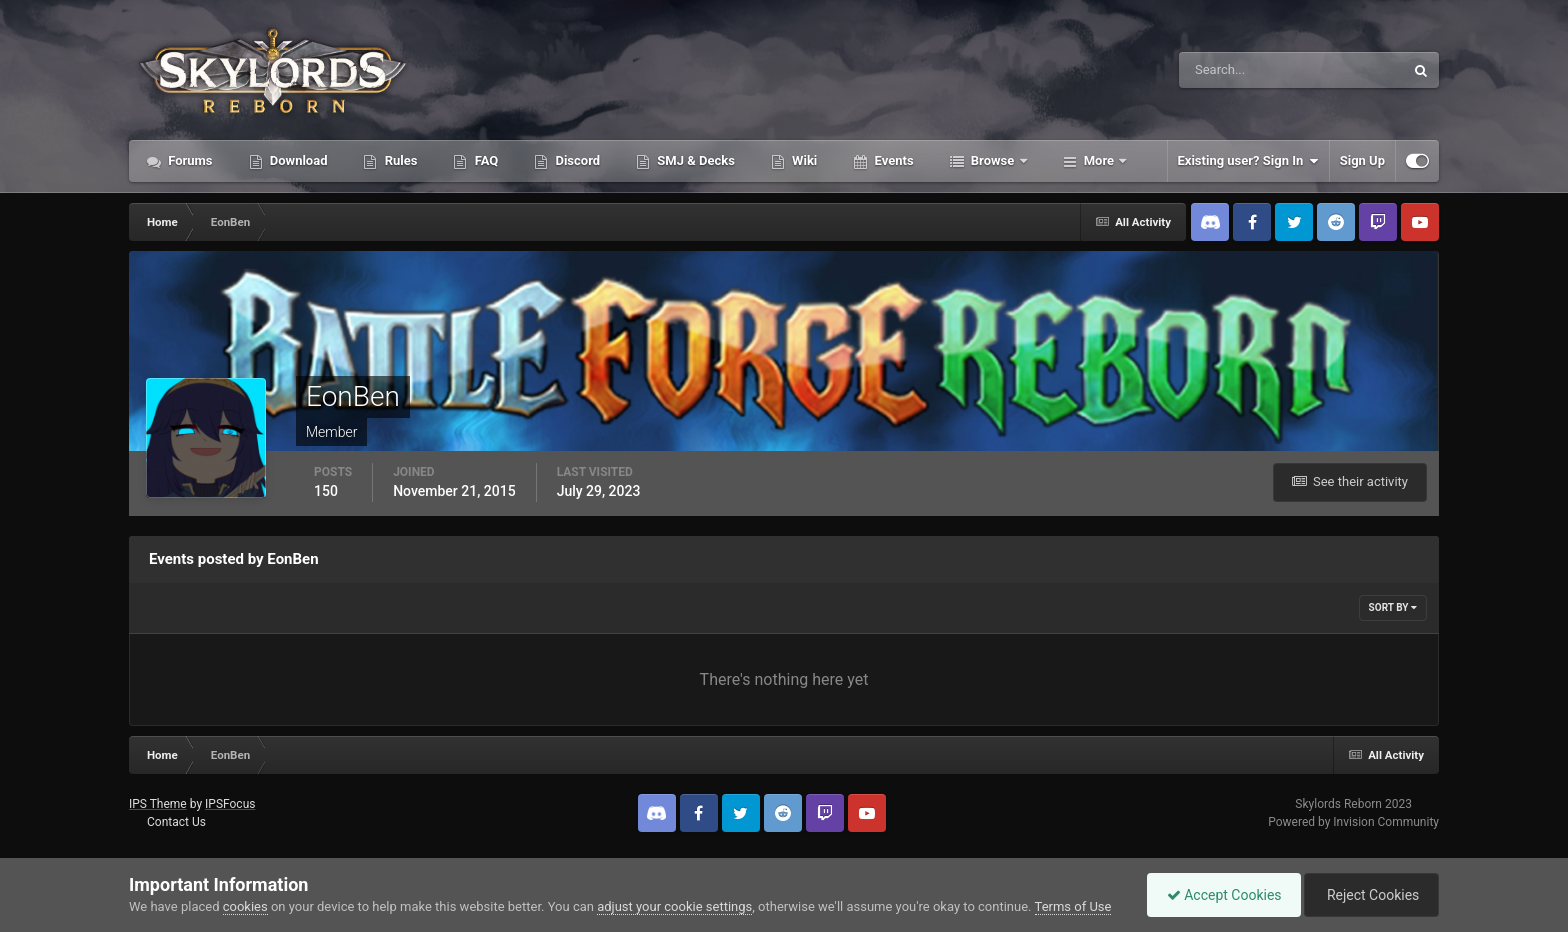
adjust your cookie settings (674, 906)
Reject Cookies (1370, 895)
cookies (245, 906)
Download (297, 160)
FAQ (484, 160)
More (1099, 160)
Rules (399, 160)
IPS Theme (158, 804)
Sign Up (1362, 160)
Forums (189, 160)
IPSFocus (230, 804)
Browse (993, 160)
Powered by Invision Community (1353, 822)
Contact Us (176, 822)
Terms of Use (1073, 906)
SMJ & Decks (694, 160)
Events (892, 160)
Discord (576, 160)
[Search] (1230, 70)
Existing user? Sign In (1248, 161)
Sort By (1393, 607)
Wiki (803, 160)
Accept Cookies (1219, 895)
